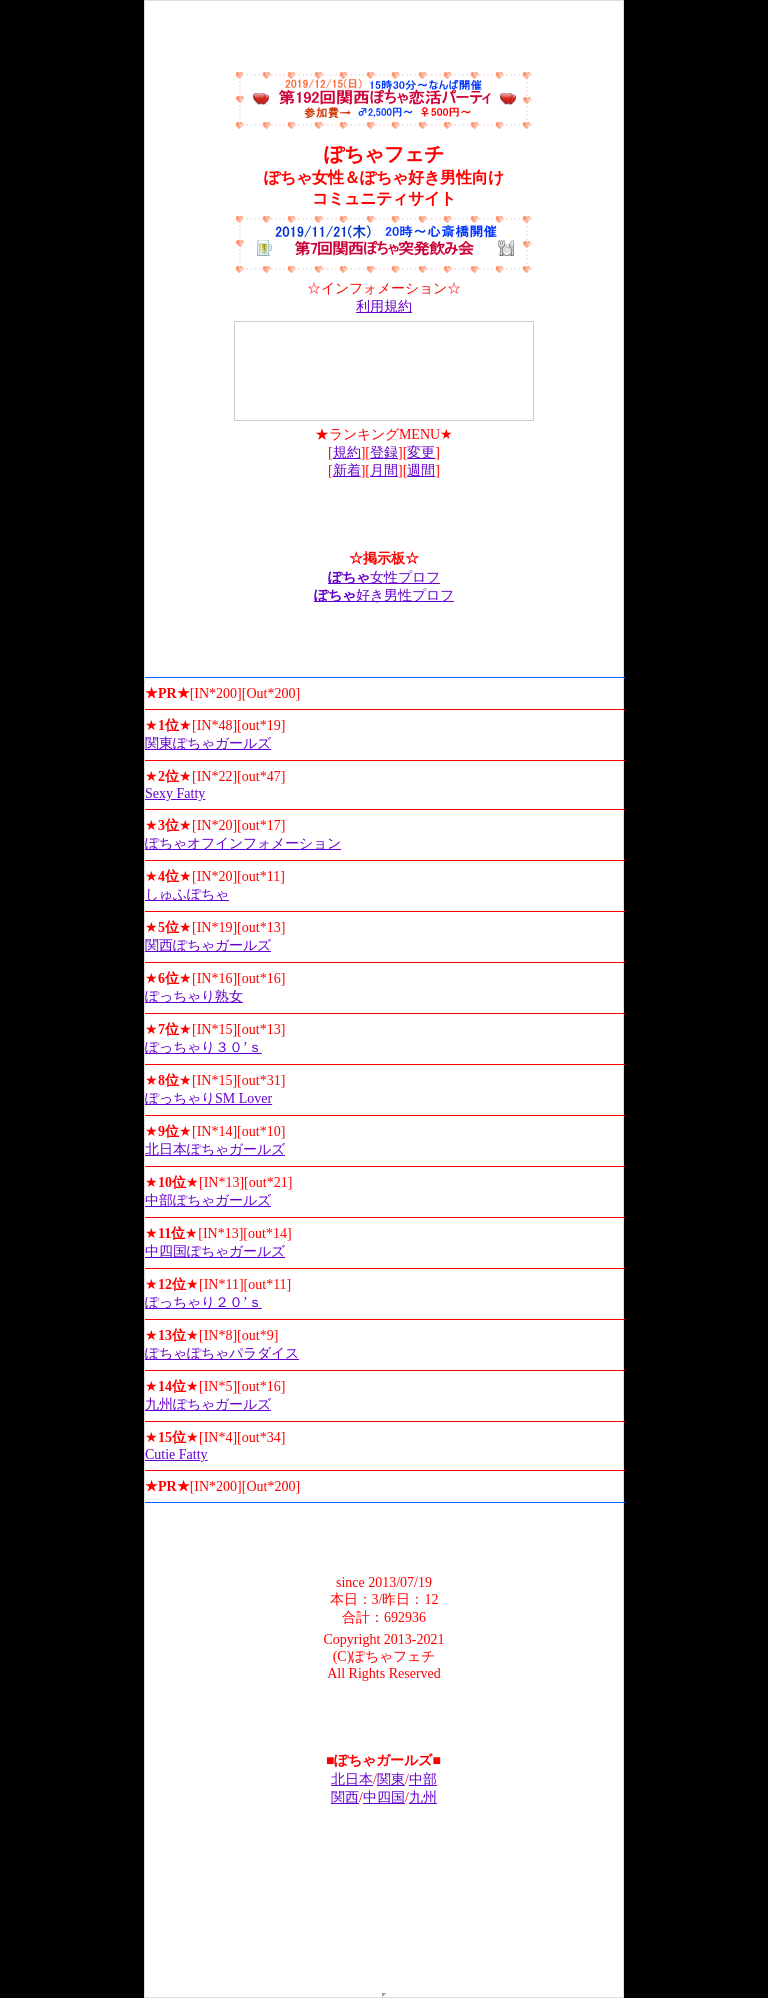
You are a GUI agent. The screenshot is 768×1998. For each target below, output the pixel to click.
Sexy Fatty (175, 793)
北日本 (352, 1779)
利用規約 (384, 306)
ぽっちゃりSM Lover (208, 1098)
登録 (384, 452)
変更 (421, 452)
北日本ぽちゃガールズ (215, 1149)
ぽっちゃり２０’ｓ (203, 1302)
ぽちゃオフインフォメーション (243, 843)
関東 (391, 1779)
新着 (347, 470)
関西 (345, 1797)
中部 (423, 1779)
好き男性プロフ (384, 595)
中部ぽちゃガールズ (208, 1200)
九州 (423, 1797)
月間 (384, 470)
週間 (421, 470)
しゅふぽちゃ (187, 894)
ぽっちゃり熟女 (194, 996)
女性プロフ (384, 577)
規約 (347, 452)
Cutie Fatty (176, 1454)
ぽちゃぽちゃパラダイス (222, 1353)
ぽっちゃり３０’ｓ (203, 1047)
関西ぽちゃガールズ (208, 945)
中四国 (384, 1797)
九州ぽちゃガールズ (208, 1404)
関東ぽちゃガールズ (208, 743)
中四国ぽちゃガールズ (215, 1251)
